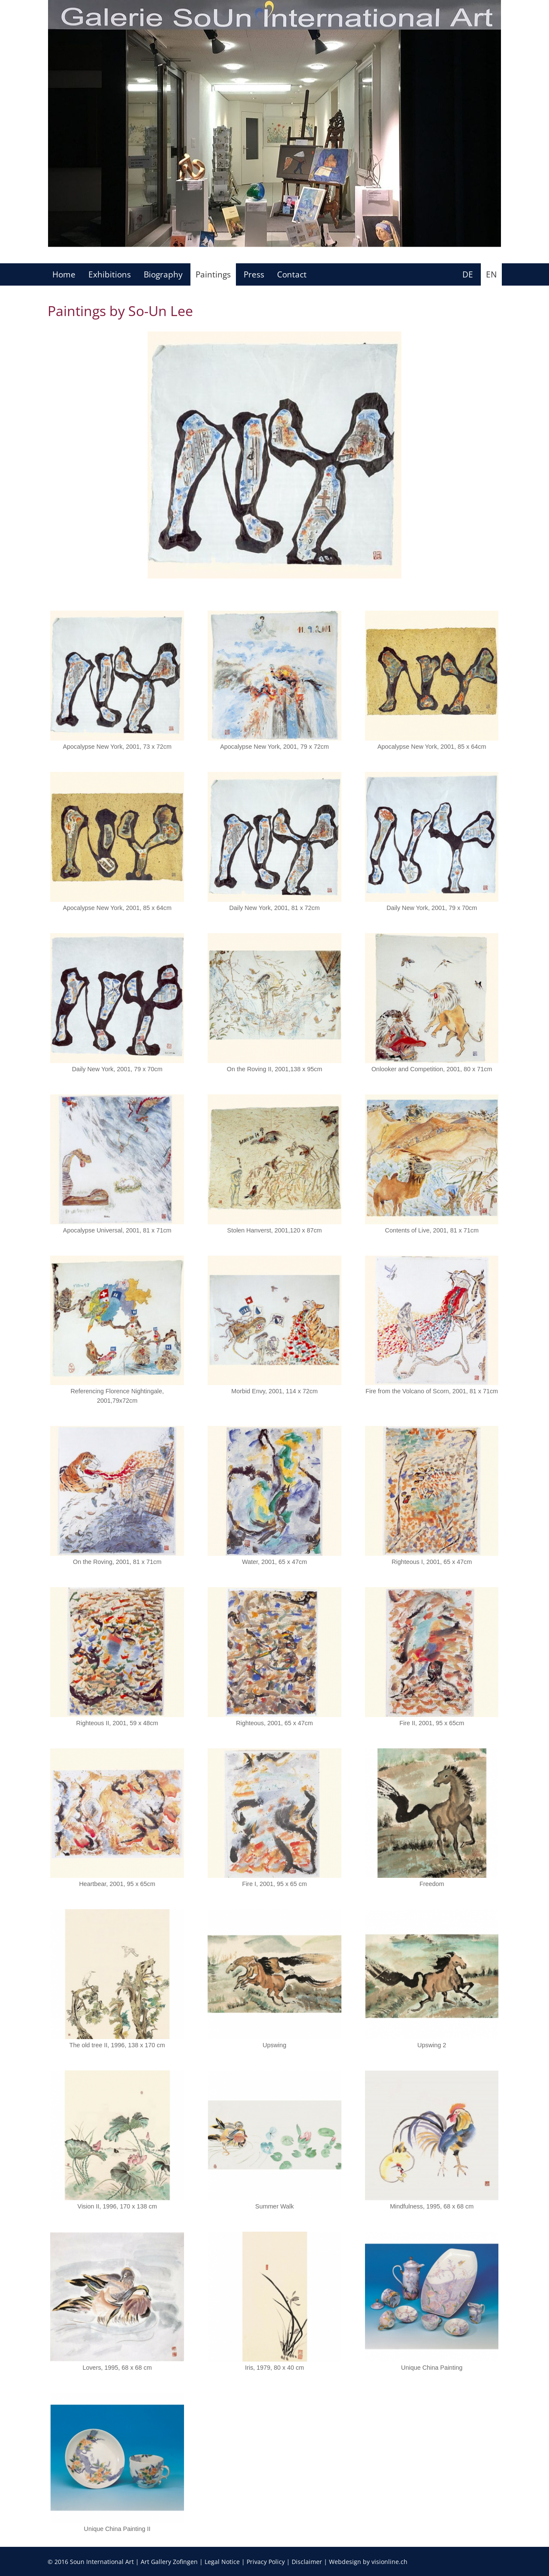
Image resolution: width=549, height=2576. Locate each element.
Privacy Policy (266, 2562)
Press (254, 274)
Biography (163, 274)
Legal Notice (222, 2562)
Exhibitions (109, 274)
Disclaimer (307, 2562)
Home (63, 274)
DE (467, 274)
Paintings (213, 274)
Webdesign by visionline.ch (368, 2562)
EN (491, 274)
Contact (292, 274)
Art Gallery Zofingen (169, 2562)
